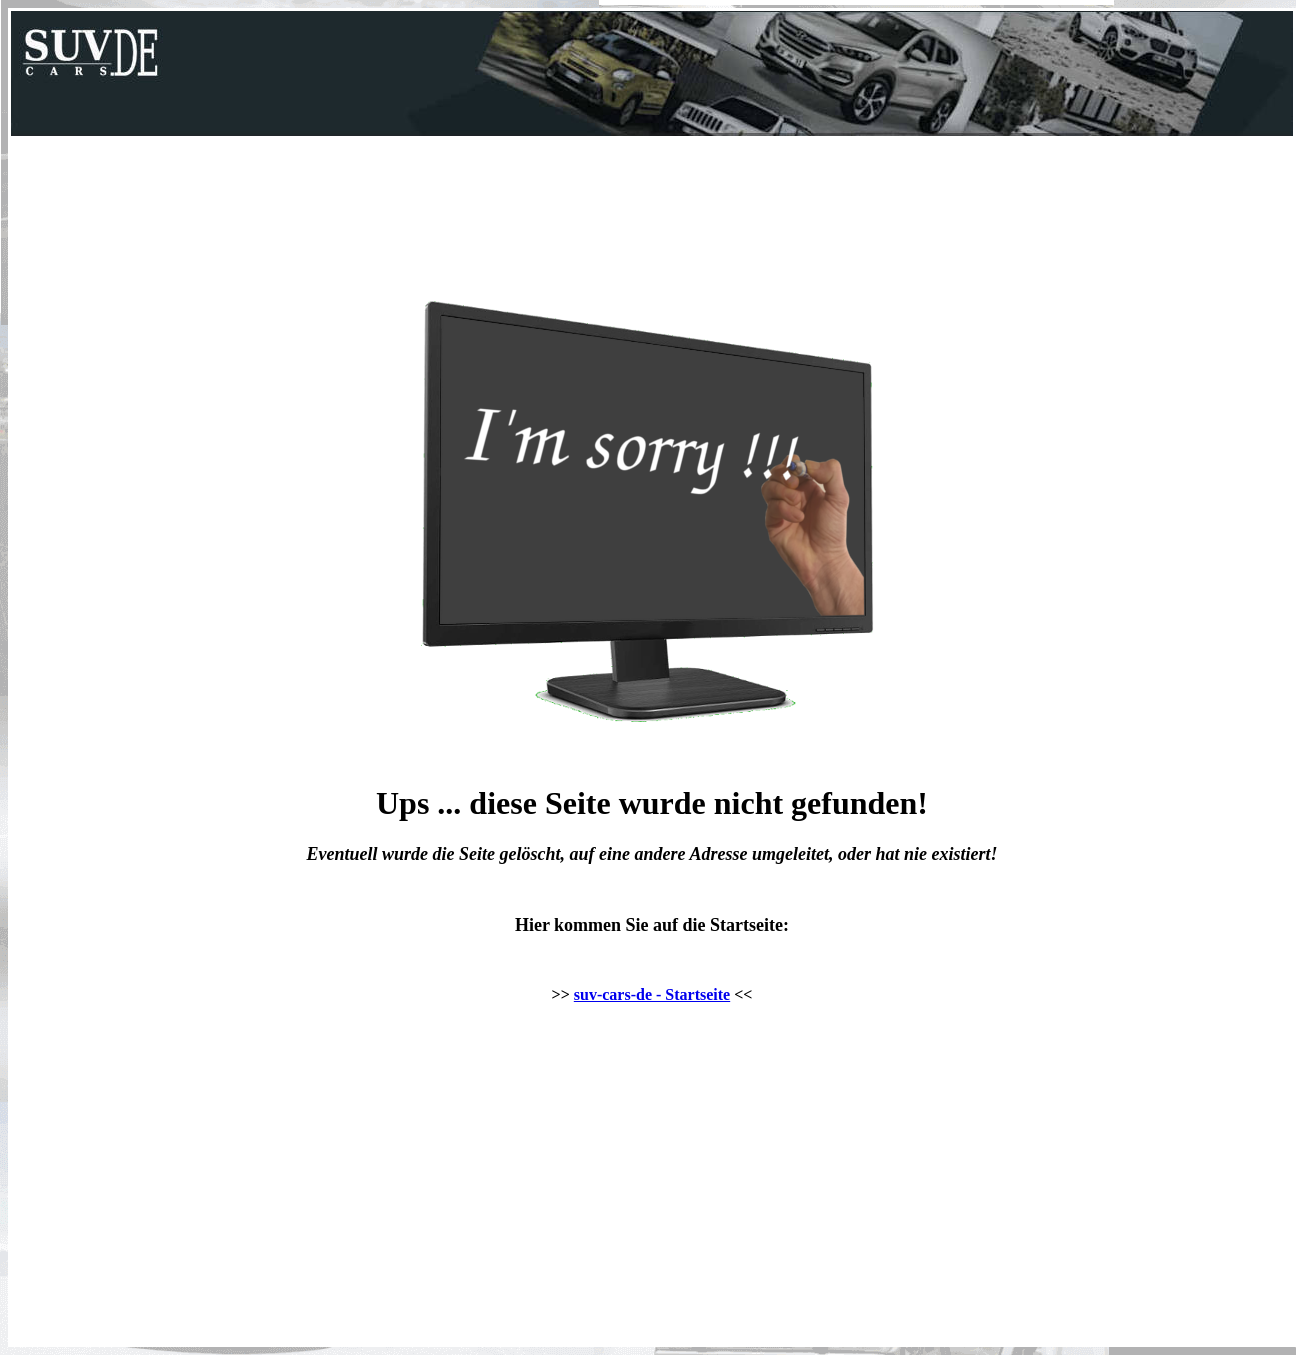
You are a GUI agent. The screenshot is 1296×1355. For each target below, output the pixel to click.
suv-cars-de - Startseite (652, 994)
